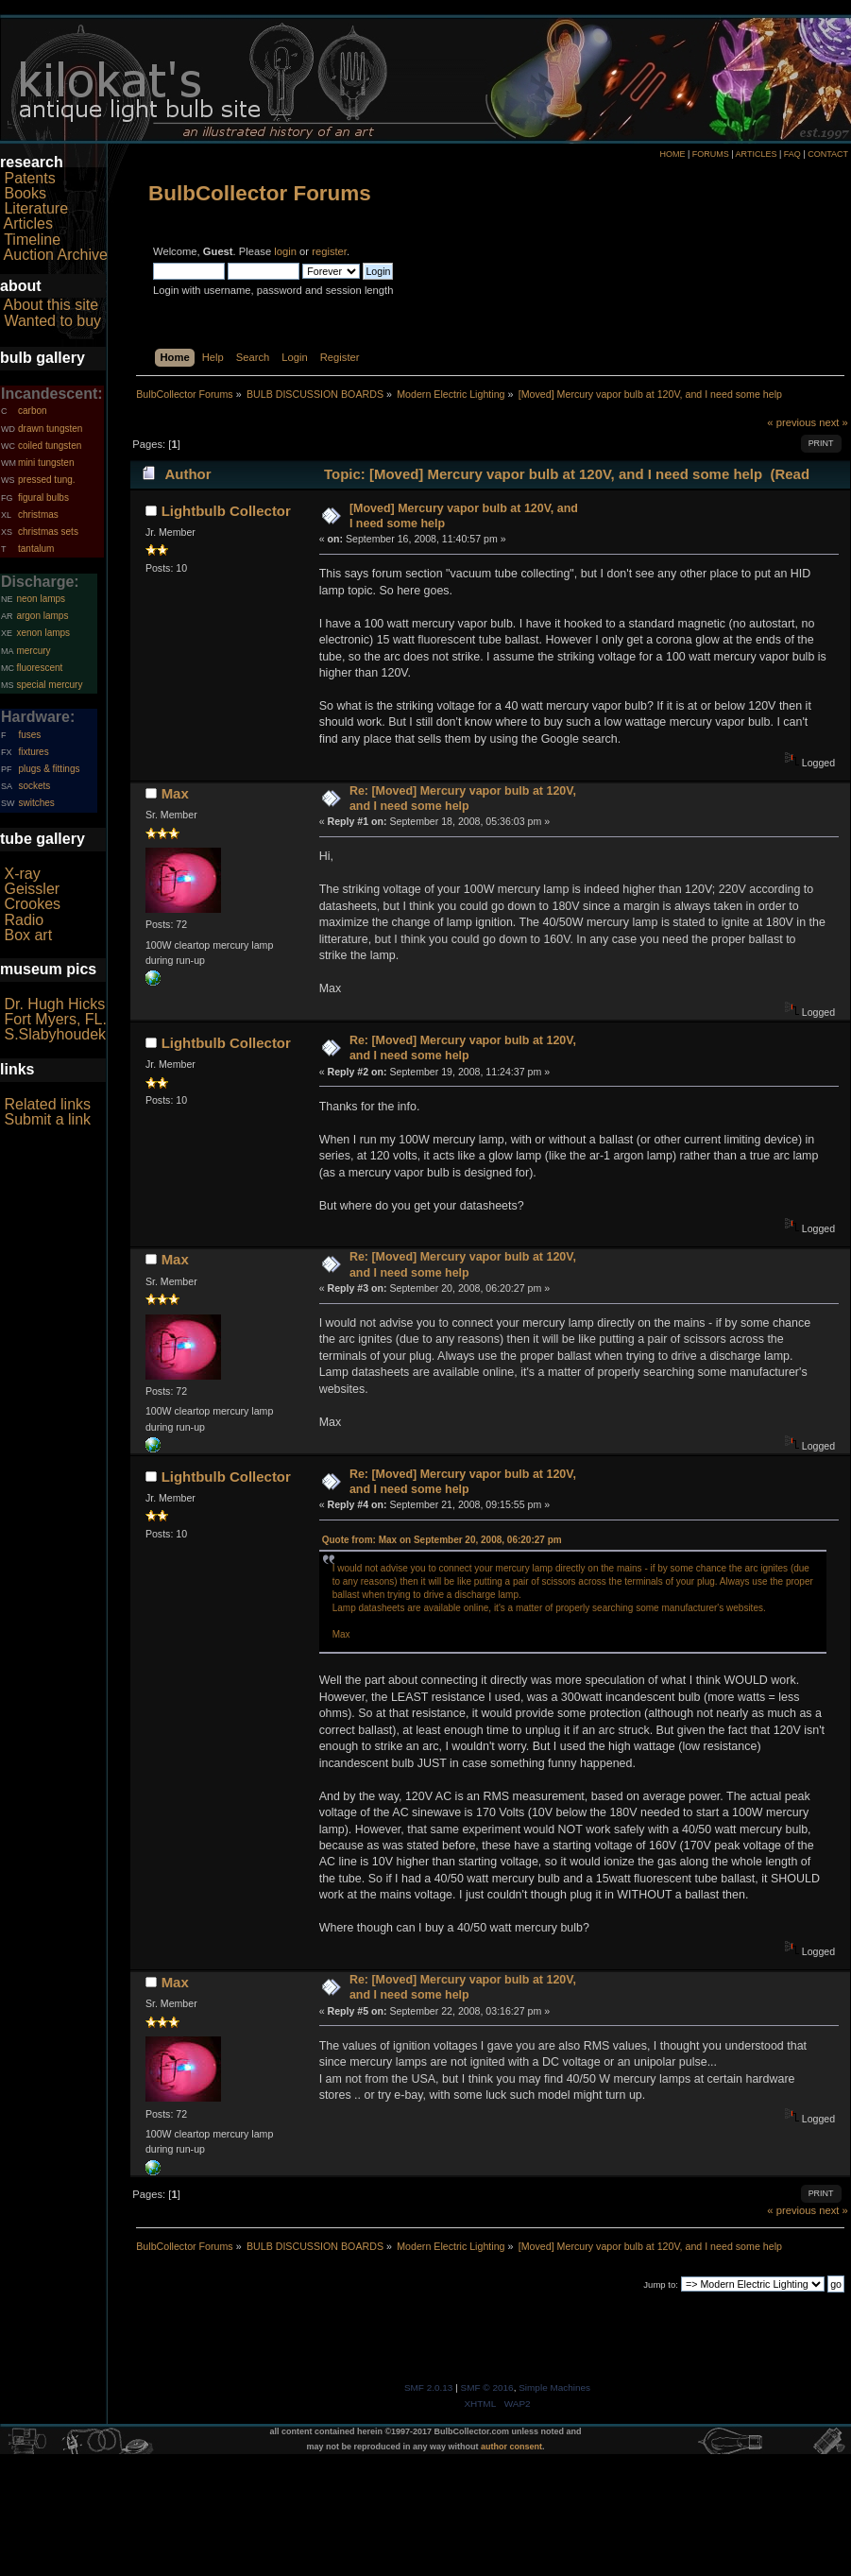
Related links (47, 1104)
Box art (28, 935)
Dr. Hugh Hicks (54, 1004)
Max (175, 793)
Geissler (32, 889)
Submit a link (47, 1119)
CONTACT (828, 154)
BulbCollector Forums (259, 193)
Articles (28, 223)
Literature (36, 208)
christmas (38, 514)
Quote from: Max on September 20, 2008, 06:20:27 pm (442, 1540)
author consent (511, 2446)
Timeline (32, 240)
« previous (791, 422)
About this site (51, 305)
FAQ (792, 154)
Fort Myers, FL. (55, 1019)
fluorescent (39, 667)
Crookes (32, 904)
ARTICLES (756, 154)
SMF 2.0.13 (428, 2387)
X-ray (22, 874)
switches (36, 803)
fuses (29, 735)
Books (24, 193)
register (329, 251)
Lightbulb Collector (226, 511)
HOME (672, 154)
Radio (23, 920)
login (285, 251)
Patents (29, 178)
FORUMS (710, 154)
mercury (33, 650)
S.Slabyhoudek (55, 1034)
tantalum (36, 548)
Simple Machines (554, 2387)
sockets (34, 786)
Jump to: (660, 2284)
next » (833, 422)
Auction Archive (56, 255)
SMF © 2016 (487, 2387)
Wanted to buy (52, 321)
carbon (32, 410)
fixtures (33, 752)
